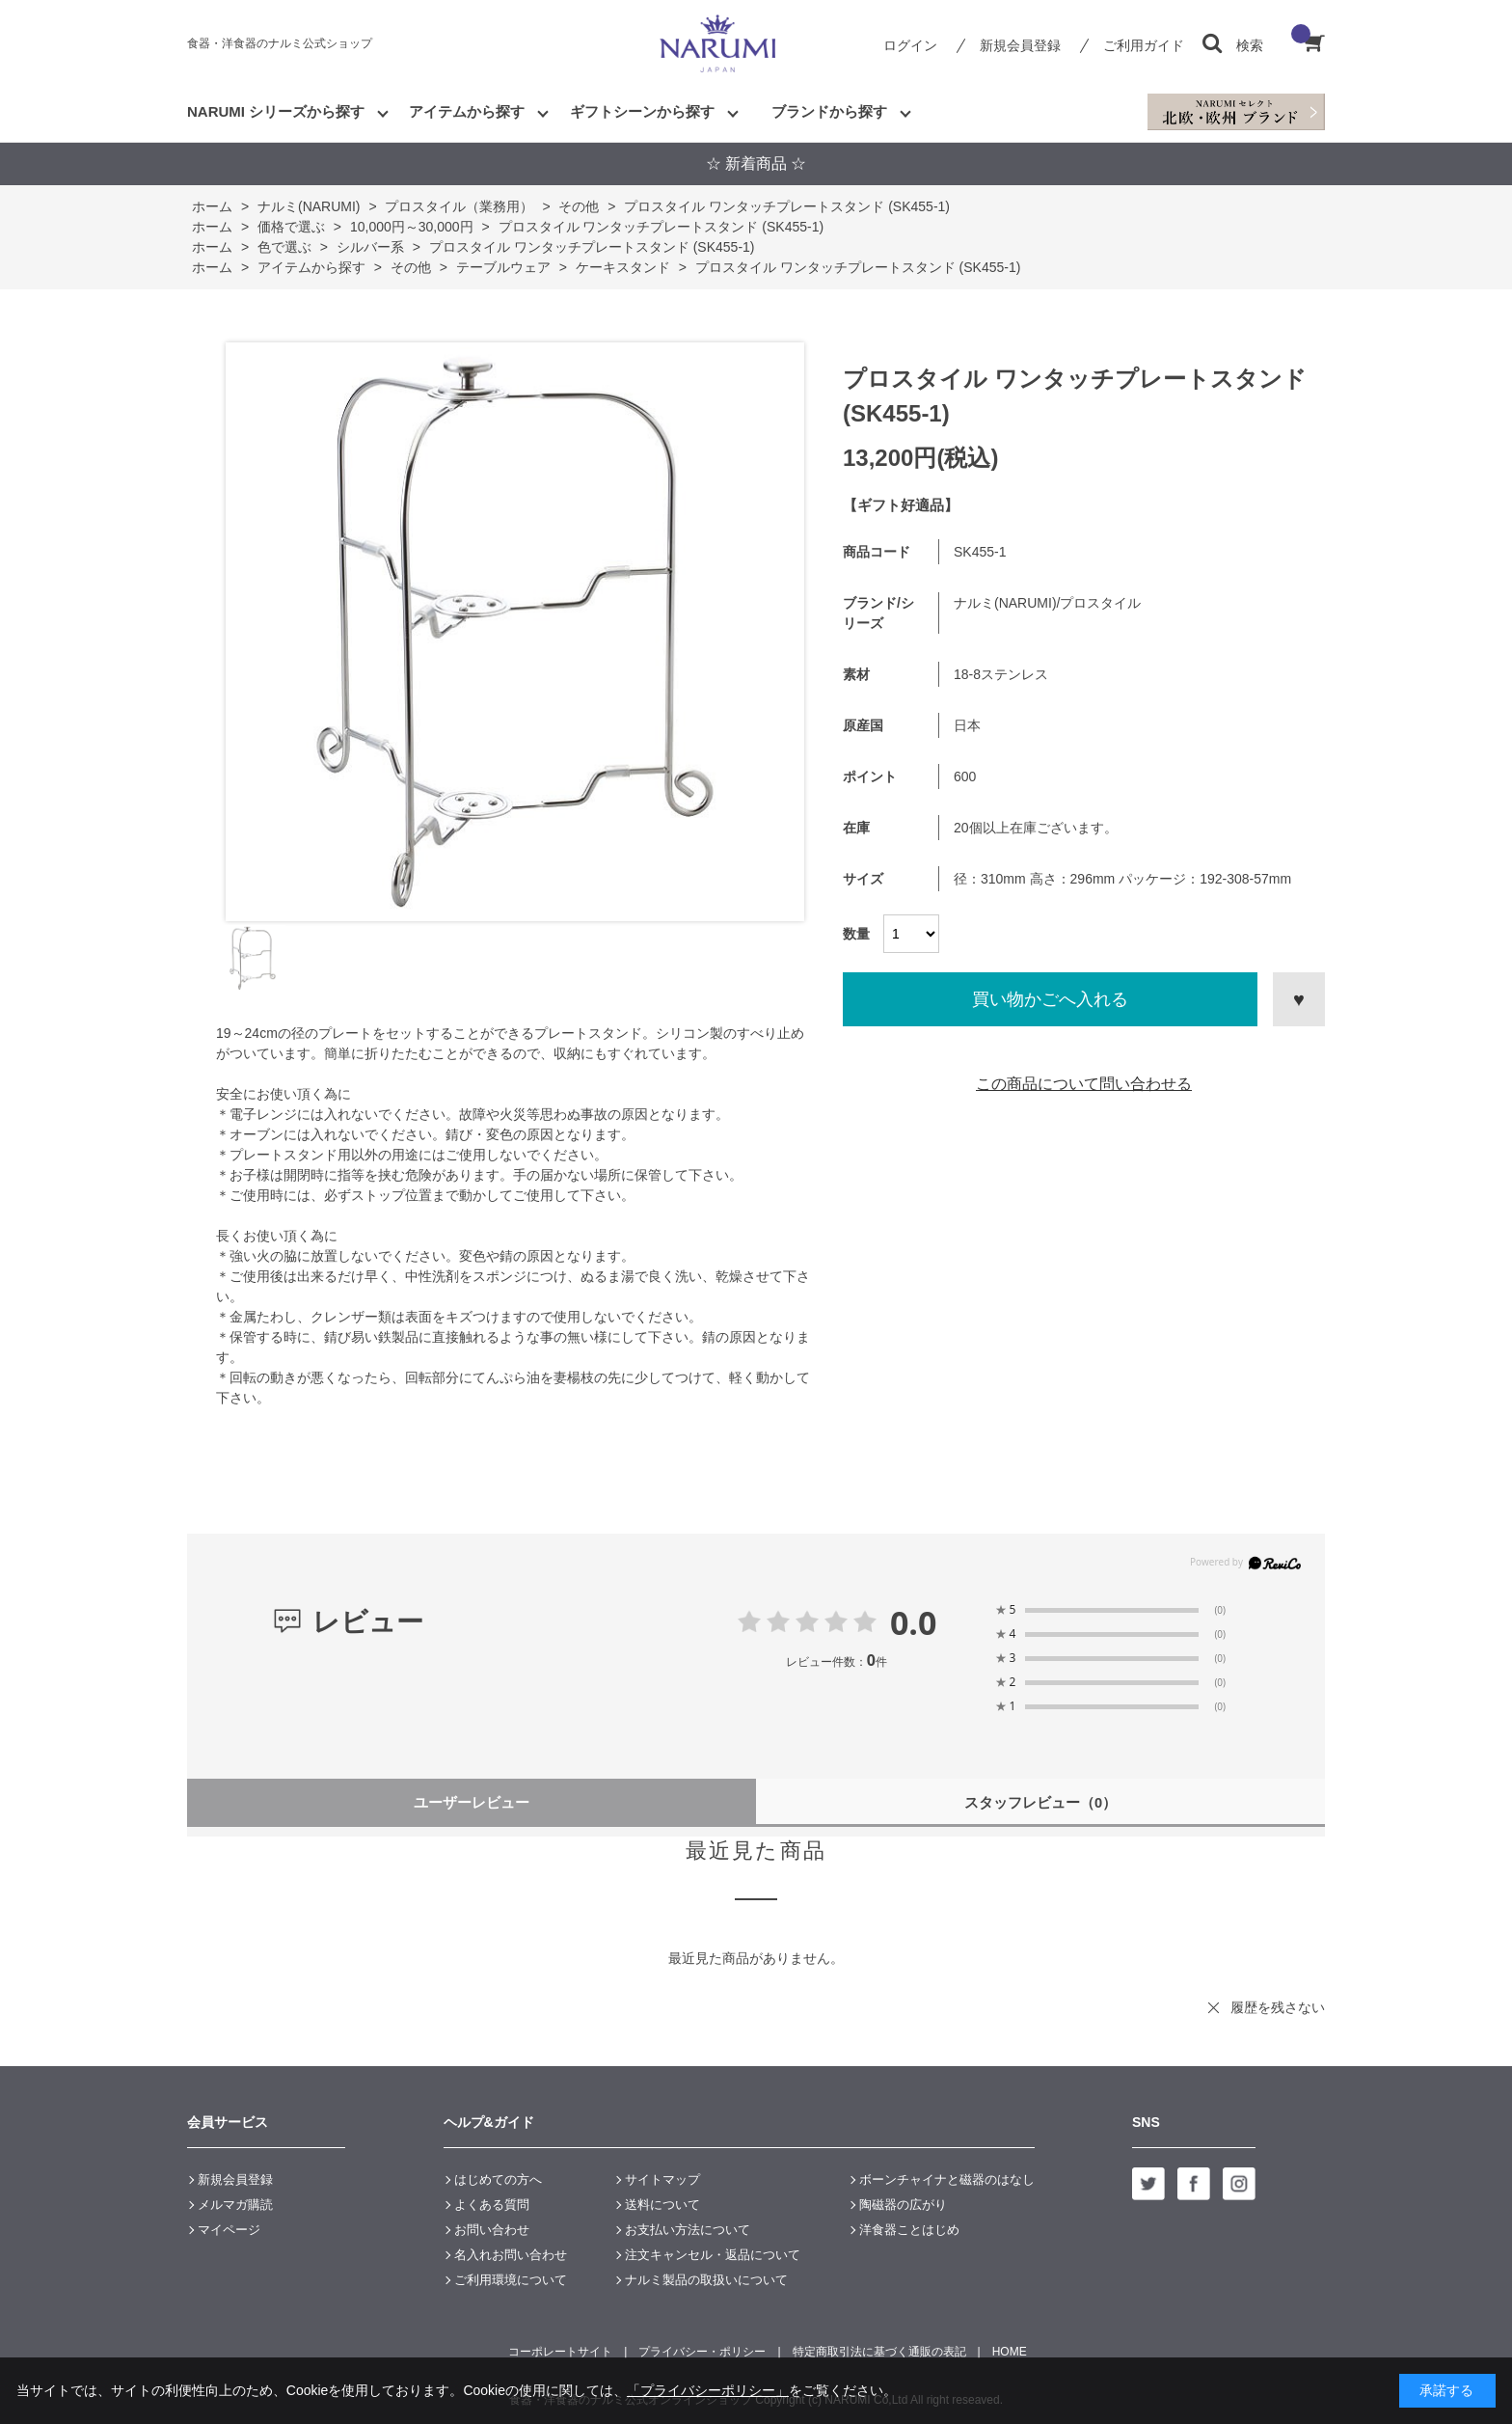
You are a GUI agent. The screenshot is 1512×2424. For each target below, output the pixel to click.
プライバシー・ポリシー (702, 2351)
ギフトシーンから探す (642, 111)
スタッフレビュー (1040, 1802)
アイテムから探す (467, 111)
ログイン (910, 45)
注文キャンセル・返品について (712, 2254)
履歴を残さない (1277, 2007)
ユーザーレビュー (471, 1802)
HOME (1009, 2351)
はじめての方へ (498, 2179)
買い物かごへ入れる (1050, 999)
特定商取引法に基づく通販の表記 (879, 2351)
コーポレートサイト (560, 2351)
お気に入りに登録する (1299, 999)
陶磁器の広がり (903, 2204)
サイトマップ (662, 2179)
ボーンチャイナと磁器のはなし (947, 2179)
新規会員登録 (1020, 45)
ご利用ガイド (1143, 45)
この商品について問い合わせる (1084, 1084)
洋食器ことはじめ (909, 2229)
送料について (662, 2204)
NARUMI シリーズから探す (275, 111)
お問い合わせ (491, 2229)
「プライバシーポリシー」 (708, 2390)
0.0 (913, 1622)
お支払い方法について (687, 2229)
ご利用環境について (510, 2280)
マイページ (229, 2229)
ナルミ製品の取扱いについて (706, 2280)
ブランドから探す (829, 111)
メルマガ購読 (235, 2204)
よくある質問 (491, 2204)
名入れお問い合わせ (510, 2254)
